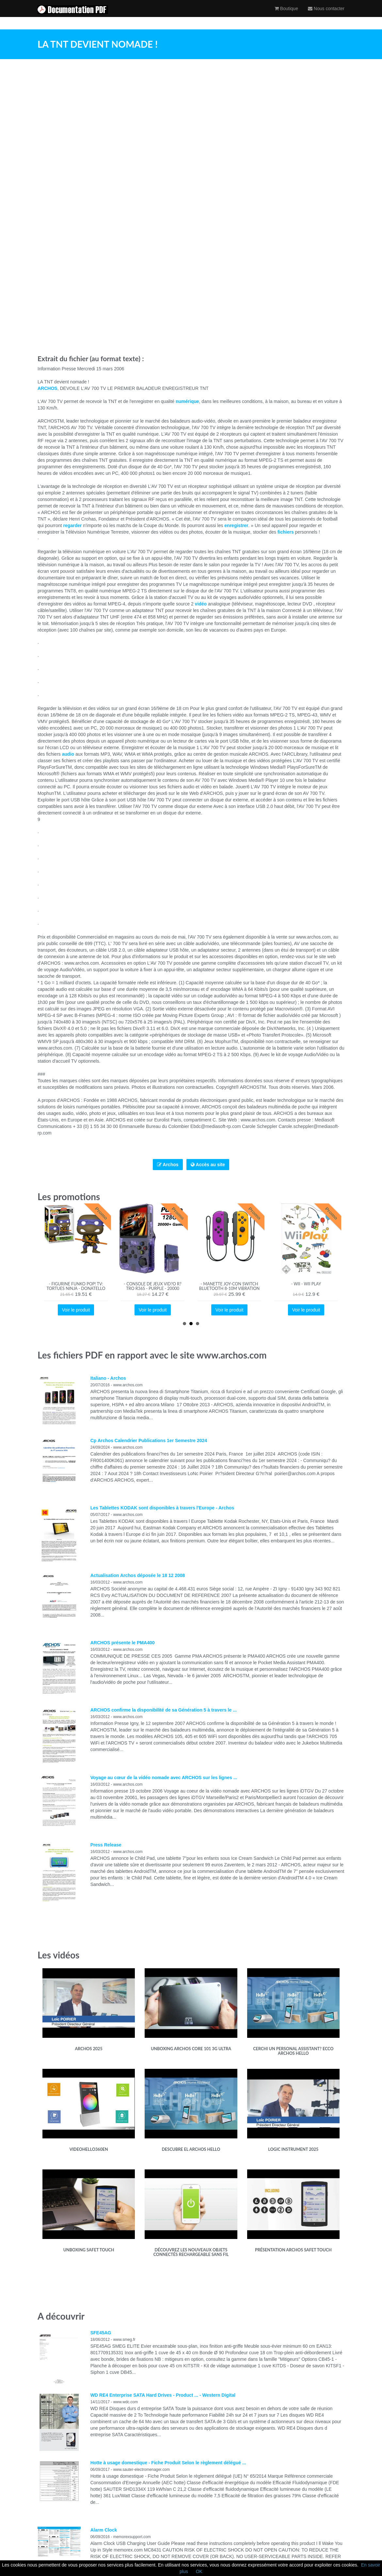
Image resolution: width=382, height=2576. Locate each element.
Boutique (286, 14)
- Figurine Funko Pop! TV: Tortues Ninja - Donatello (75, 1286)
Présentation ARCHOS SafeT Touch (293, 2249)
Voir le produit (76, 1309)
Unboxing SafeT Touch (88, 2249)
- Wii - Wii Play (306, 1283)
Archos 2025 (89, 2048)
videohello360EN (89, 2149)
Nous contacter (326, 14)
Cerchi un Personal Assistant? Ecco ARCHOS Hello (293, 2051)
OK (199, 2571)
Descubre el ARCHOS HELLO (191, 2149)
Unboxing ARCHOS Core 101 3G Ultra (191, 2048)
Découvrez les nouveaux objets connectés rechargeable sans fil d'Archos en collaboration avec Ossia (191, 2256)
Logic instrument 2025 (293, 2149)
